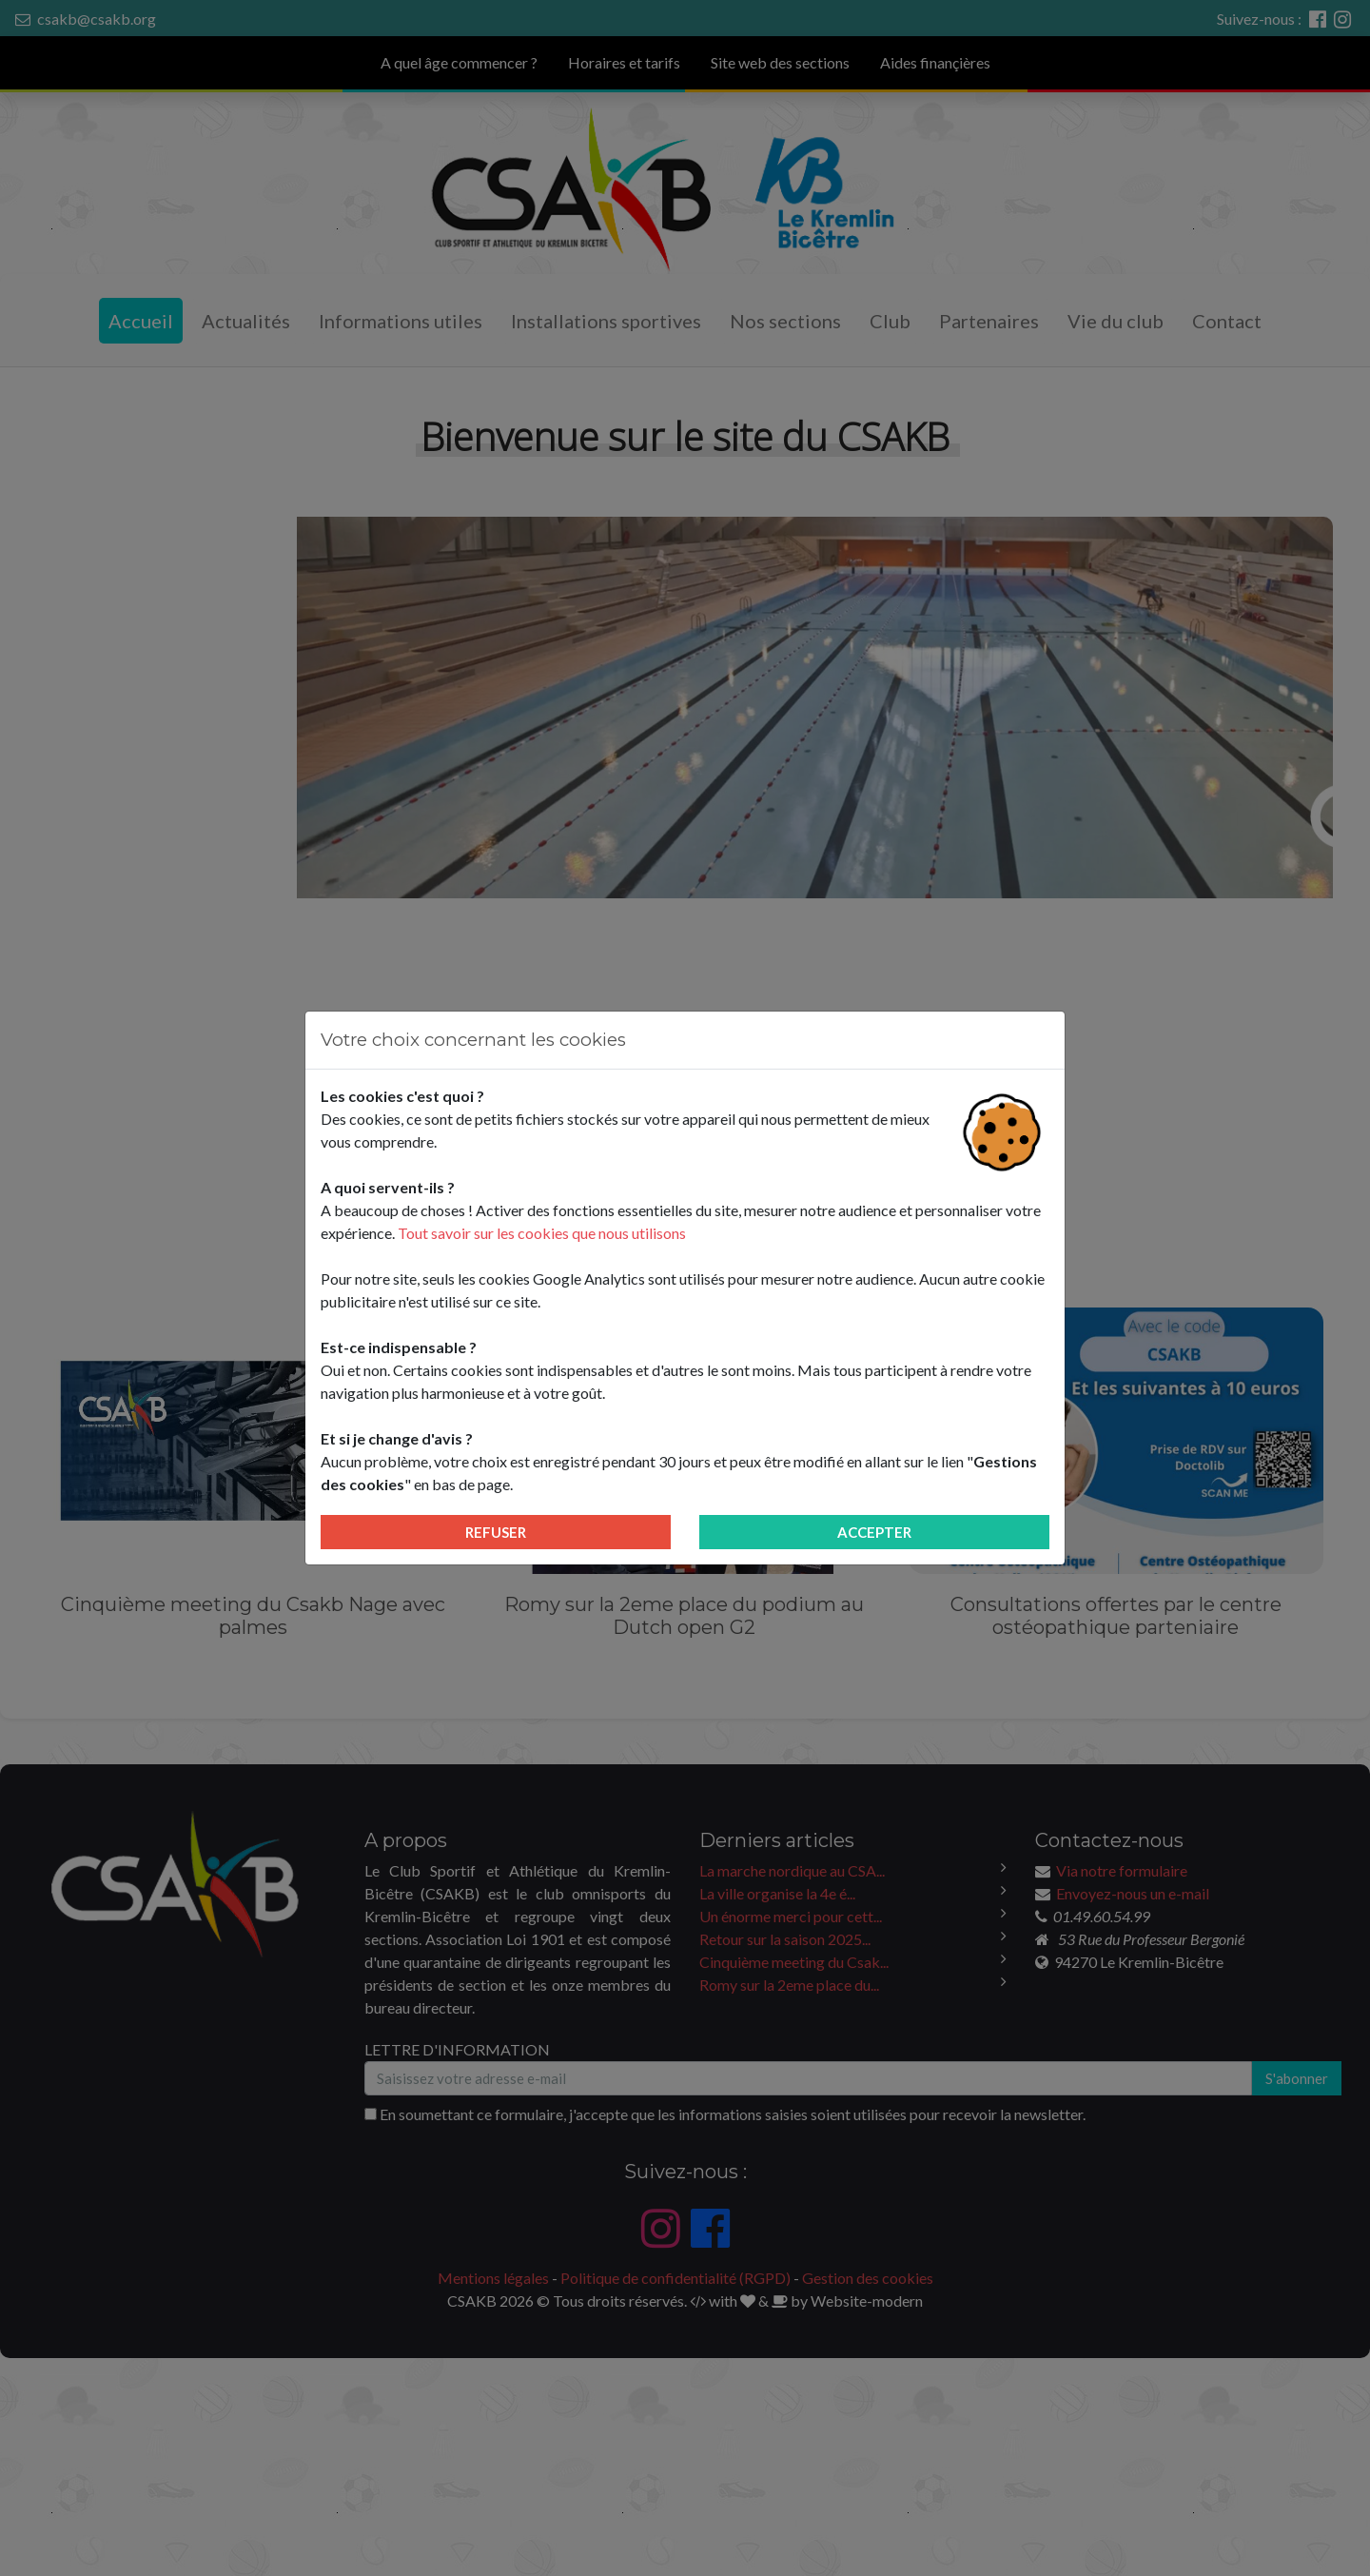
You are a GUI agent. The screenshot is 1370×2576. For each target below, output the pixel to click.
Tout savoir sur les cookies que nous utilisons (542, 1233)
